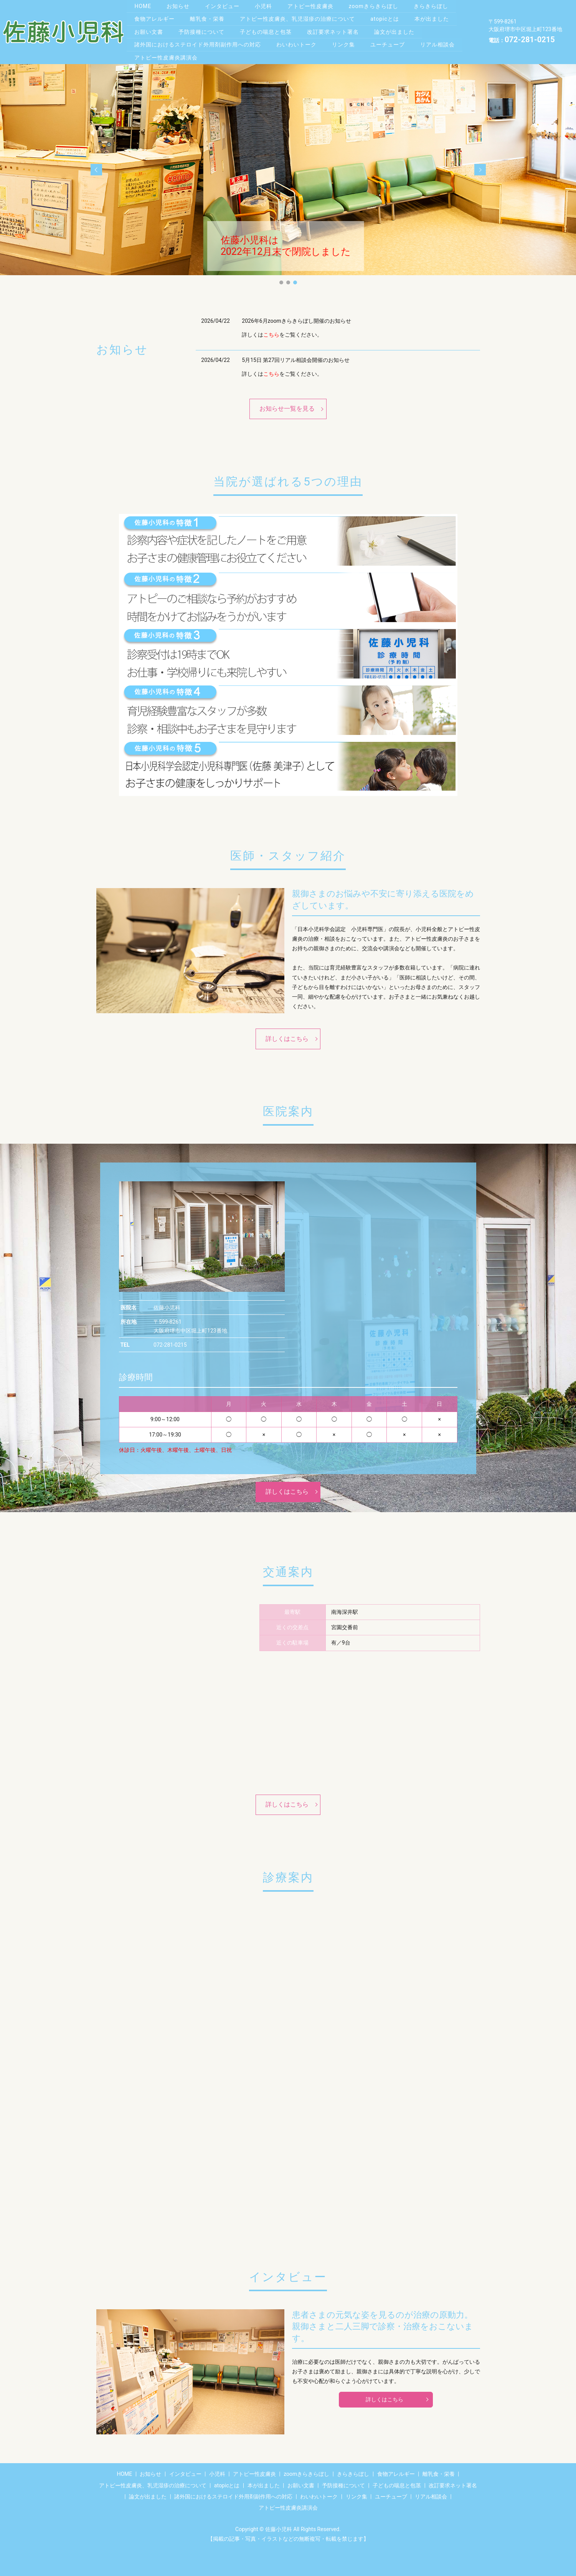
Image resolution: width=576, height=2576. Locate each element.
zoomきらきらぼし (378, 5)
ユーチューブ (390, 41)
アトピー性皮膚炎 (314, 5)
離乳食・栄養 (208, 18)
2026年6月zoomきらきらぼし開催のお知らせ (296, 317)
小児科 (266, 5)
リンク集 (345, 41)
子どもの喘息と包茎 (268, 29)
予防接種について (203, 29)
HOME (143, 5)
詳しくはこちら (287, 1034)
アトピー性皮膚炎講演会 (166, 54)
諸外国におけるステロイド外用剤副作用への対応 (198, 41)
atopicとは (387, 18)
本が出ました (435, 18)
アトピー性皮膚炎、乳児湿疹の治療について (299, 18)
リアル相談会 (441, 41)
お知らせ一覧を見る (287, 404)
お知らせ (179, 5)
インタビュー (224, 5)
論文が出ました (398, 29)
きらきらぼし (436, 5)
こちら (271, 331)
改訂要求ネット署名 (335, 29)
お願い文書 (149, 29)
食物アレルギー (155, 18)
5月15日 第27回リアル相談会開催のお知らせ (296, 356)
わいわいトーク (297, 41)
